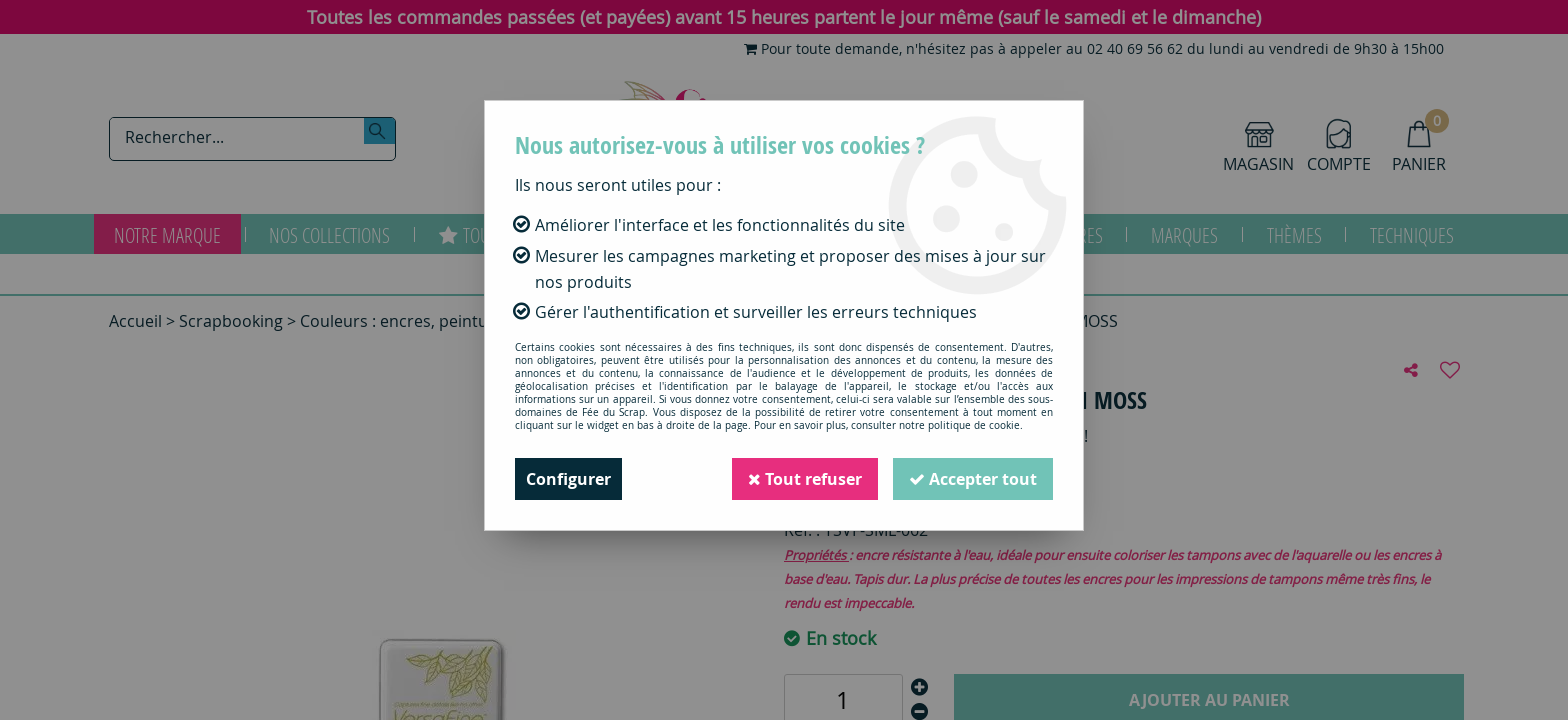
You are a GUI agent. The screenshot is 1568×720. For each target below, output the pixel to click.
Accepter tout (973, 479)
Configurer (568, 479)
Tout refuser (805, 479)
